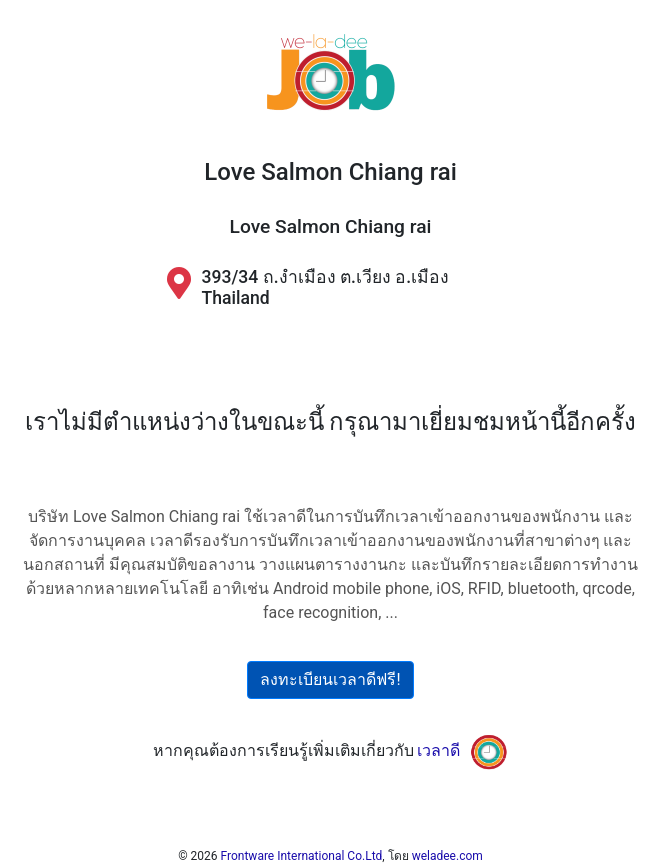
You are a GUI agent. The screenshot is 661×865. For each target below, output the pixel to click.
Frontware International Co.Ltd (302, 856)
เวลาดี (438, 750)
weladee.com (447, 856)
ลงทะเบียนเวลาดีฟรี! (330, 679)
